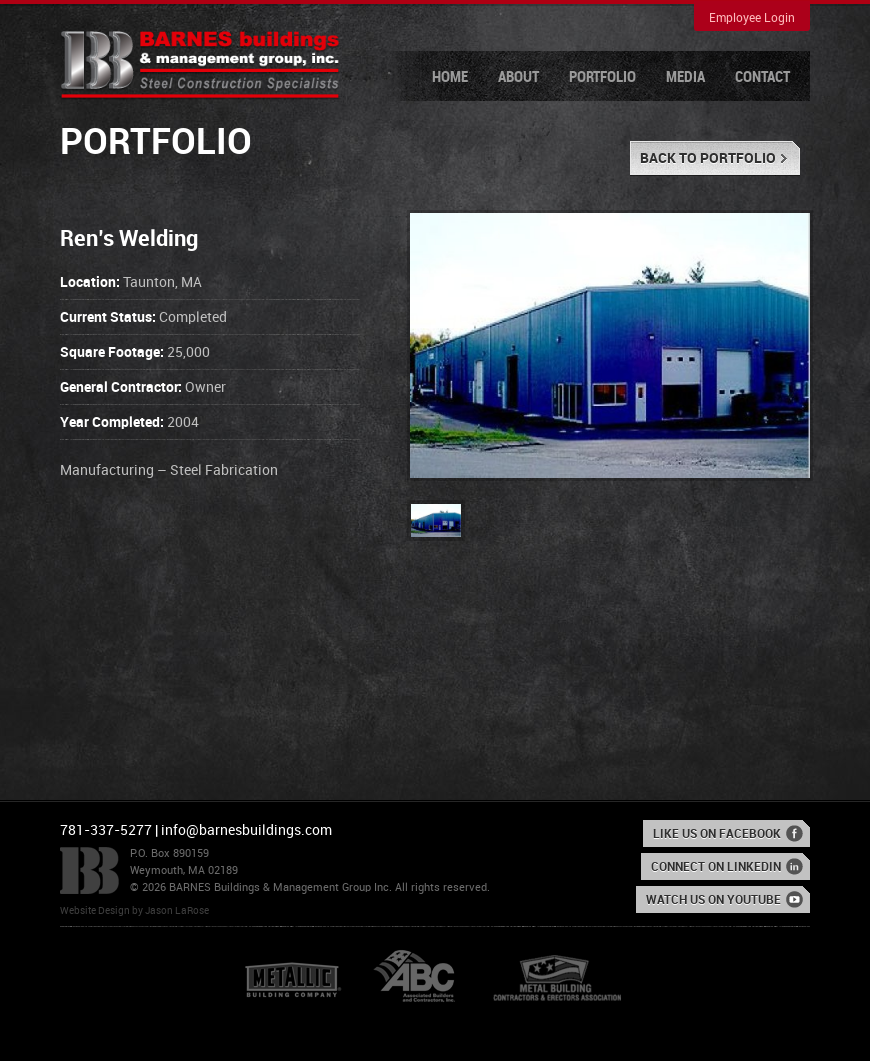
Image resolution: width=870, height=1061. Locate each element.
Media (685, 78)
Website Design (95, 911)
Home (450, 78)
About (518, 78)
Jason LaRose (177, 911)
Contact (762, 78)
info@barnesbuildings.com (246, 830)
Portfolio (602, 78)
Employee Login (752, 18)
